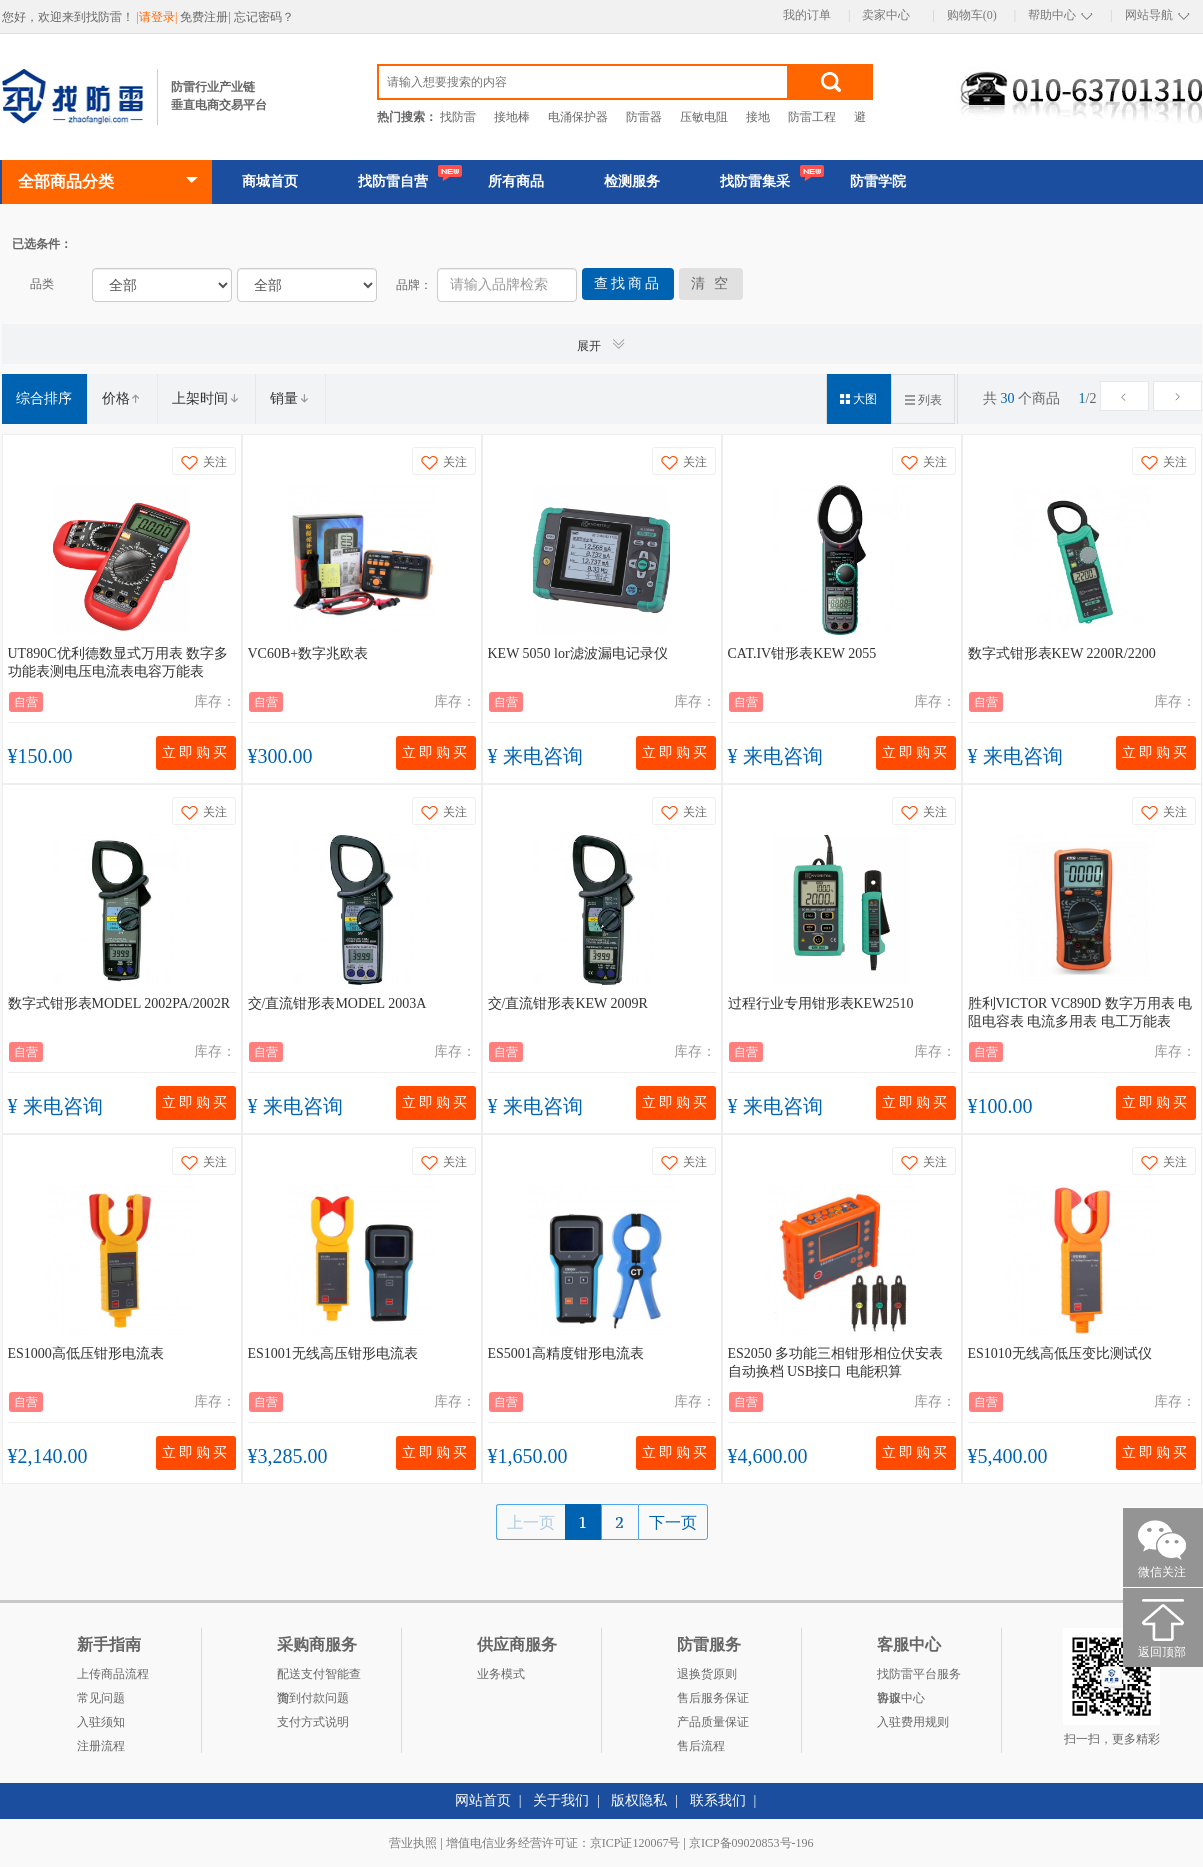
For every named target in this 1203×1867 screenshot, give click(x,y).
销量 (290, 398)
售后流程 (701, 1746)
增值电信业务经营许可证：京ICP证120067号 (563, 1843)
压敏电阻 (704, 117)
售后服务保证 (713, 1698)
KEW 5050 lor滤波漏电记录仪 (578, 653)
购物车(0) (972, 15)
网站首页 (483, 1800)
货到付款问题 (313, 1698)
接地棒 (512, 117)
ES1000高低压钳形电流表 (86, 1353)
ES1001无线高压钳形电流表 (333, 1353)
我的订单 (807, 15)
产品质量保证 (713, 1722)
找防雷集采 (755, 181)
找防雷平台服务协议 (919, 1676)
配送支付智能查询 (319, 1676)
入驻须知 (101, 1722)
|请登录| (159, 17)
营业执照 (413, 1843)
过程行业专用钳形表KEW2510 (821, 1003)
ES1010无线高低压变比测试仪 (1060, 1353)
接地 (758, 117)
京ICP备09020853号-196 (751, 1843)
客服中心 (901, 1698)
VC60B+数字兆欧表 (308, 653)
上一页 (531, 1522)
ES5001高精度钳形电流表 (566, 1353)
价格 (122, 398)
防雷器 (644, 117)
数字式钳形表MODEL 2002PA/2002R (119, 1003)
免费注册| (206, 17)
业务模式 (501, 1674)
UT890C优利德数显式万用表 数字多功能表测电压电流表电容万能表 (118, 662)
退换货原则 (707, 1674)
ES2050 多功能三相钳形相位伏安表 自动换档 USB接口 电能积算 (836, 1362)
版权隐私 (639, 1800)
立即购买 (196, 752)
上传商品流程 (113, 1674)
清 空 (711, 283)
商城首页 (270, 181)
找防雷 (458, 117)
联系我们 (718, 1800)
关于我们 (561, 1800)
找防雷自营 (393, 181)
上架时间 (206, 398)
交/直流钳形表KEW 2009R (568, 1003)
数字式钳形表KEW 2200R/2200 (1062, 653)
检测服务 (632, 181)
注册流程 (101, 1746)
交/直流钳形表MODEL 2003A (337, 1003)
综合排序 (44, 398)
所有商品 (516, 181)
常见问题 (101, 1698)
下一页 (673, 1522)
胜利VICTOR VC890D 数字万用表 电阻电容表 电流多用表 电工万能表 (1080, 1012)
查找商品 (628, 283)
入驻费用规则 (913, 1722)
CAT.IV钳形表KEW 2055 (802, 653)
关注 (204, 462)
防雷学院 (878, 181)
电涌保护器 (578, 117)
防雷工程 (812, 117)
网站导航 (1149, 15)
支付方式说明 (313, 1722)
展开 (602, 344)
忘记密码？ (264, 17)
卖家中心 (886, 15)
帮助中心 (1052, 15)
